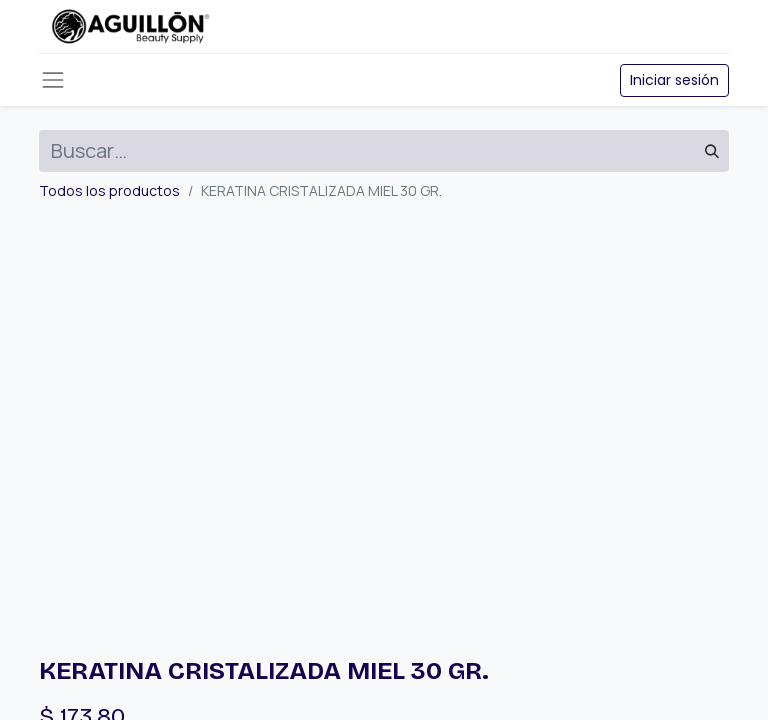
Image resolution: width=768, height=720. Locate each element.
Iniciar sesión (674, 80)
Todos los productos (109, 190)
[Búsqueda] (712, 151)
